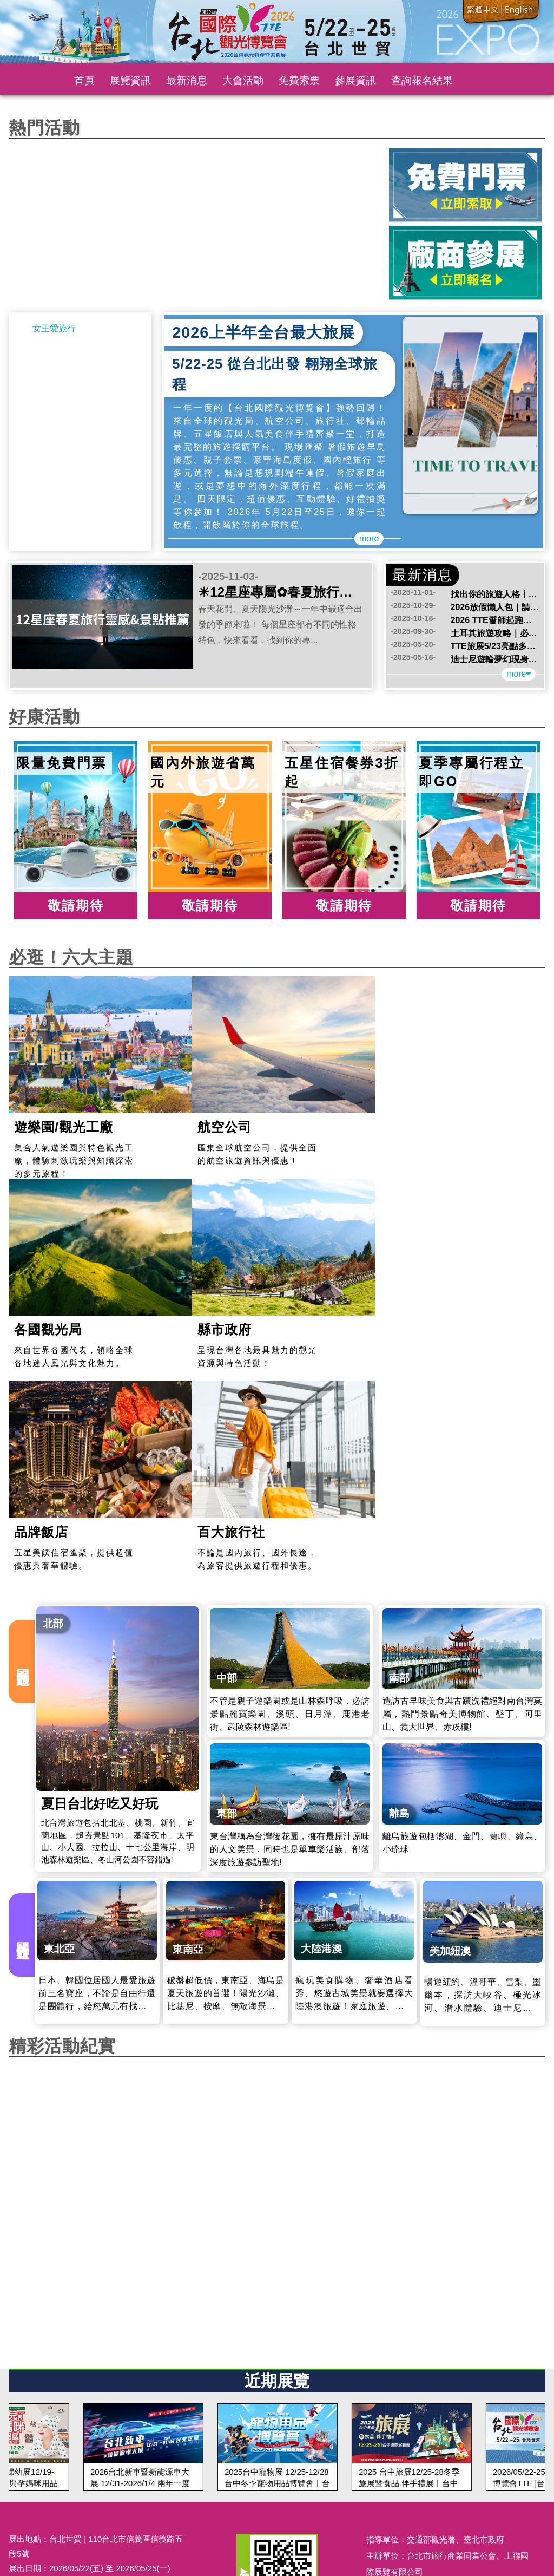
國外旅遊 (23, 1726)
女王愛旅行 (54, 328)
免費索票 (299, 80)
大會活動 (242, 80)
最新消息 (186, 80)
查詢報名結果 (422, 80)
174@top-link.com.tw (87, 2388)
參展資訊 (355, 80)
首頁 (84, 80)
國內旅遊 (23, 1453)
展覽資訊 (130, 80)
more (369, 538)
